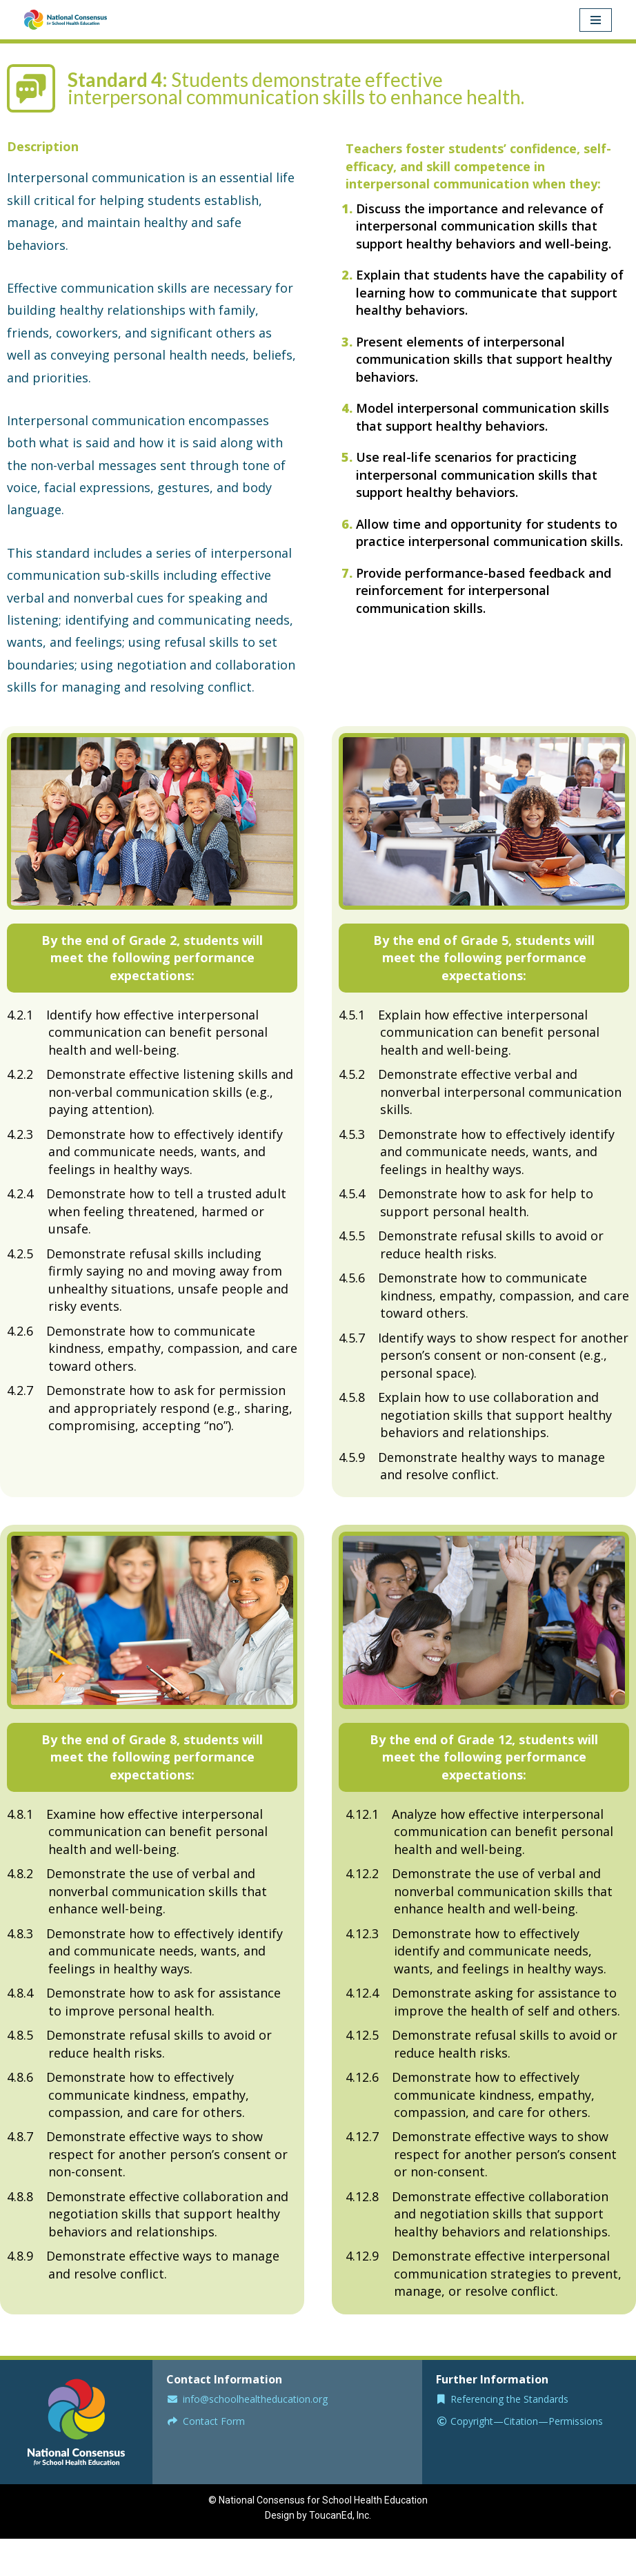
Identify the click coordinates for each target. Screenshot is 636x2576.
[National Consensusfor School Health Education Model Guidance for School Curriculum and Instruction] (65, 20)
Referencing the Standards (509, 2402)
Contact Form (214, 2425)
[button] (152, 958)
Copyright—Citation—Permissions (526, 2425)
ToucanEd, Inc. (340, 2519)
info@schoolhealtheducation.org (255, 2402)
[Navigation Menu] (595, 20)
